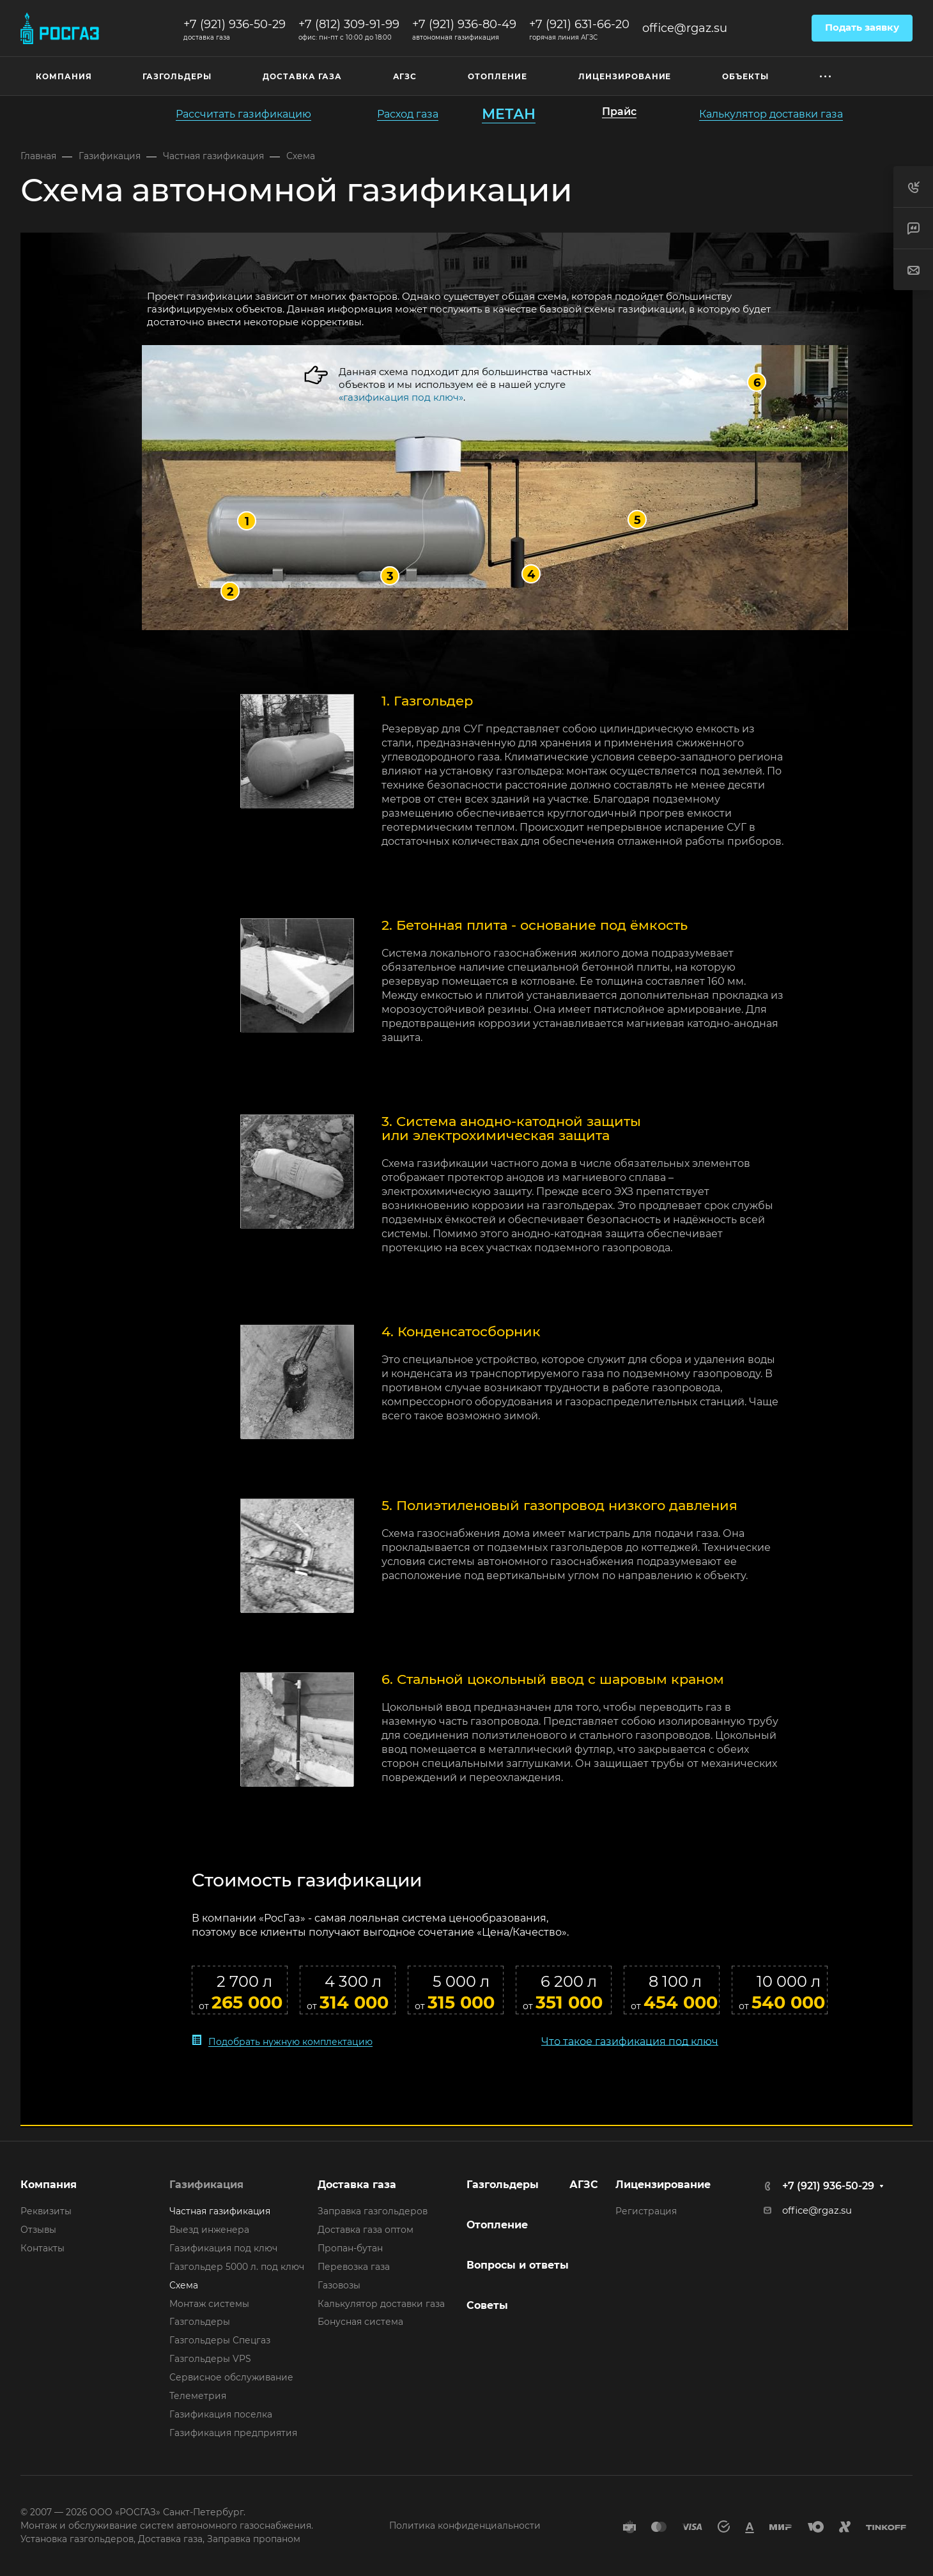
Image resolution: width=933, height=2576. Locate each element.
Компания (48, 2185)
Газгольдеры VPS (210, 2359)
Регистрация (646, 2211)
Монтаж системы (209, 2304)
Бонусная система (360, 2322)
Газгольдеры (199, 2322)
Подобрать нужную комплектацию (290, 2041)
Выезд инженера (209, 2230)
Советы (487, 2305)
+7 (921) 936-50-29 (234, 24)
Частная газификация (219, 2211)
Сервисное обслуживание (231, 2377)
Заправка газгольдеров (373, 2211)
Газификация (206, 2185)
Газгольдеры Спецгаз (219, 2340)
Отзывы (38, 2230)
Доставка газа (357, 2185)
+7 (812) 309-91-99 (348, 24)
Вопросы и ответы (517, 2265)
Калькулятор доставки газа (381, 2304)
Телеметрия (197, 2396)
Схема (183, 2285)
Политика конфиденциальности (465, 2525)
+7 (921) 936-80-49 (464, 24)
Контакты (42, 2248)
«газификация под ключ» (401, 397)
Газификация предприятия (233, 2433)
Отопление (497, 2225)
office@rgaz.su (684, 28)
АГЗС (583, 2185)
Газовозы (339, 2285)
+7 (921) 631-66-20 (579, 24)
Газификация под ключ (223, 2248)
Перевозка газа (354, 2267)
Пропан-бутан (350, 2248)
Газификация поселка (220, 2414)
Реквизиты (46, 2211)
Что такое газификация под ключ (629, 2040)
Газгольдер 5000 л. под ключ (236, 2267)
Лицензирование (663, 2185)
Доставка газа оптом (365, 2230)
